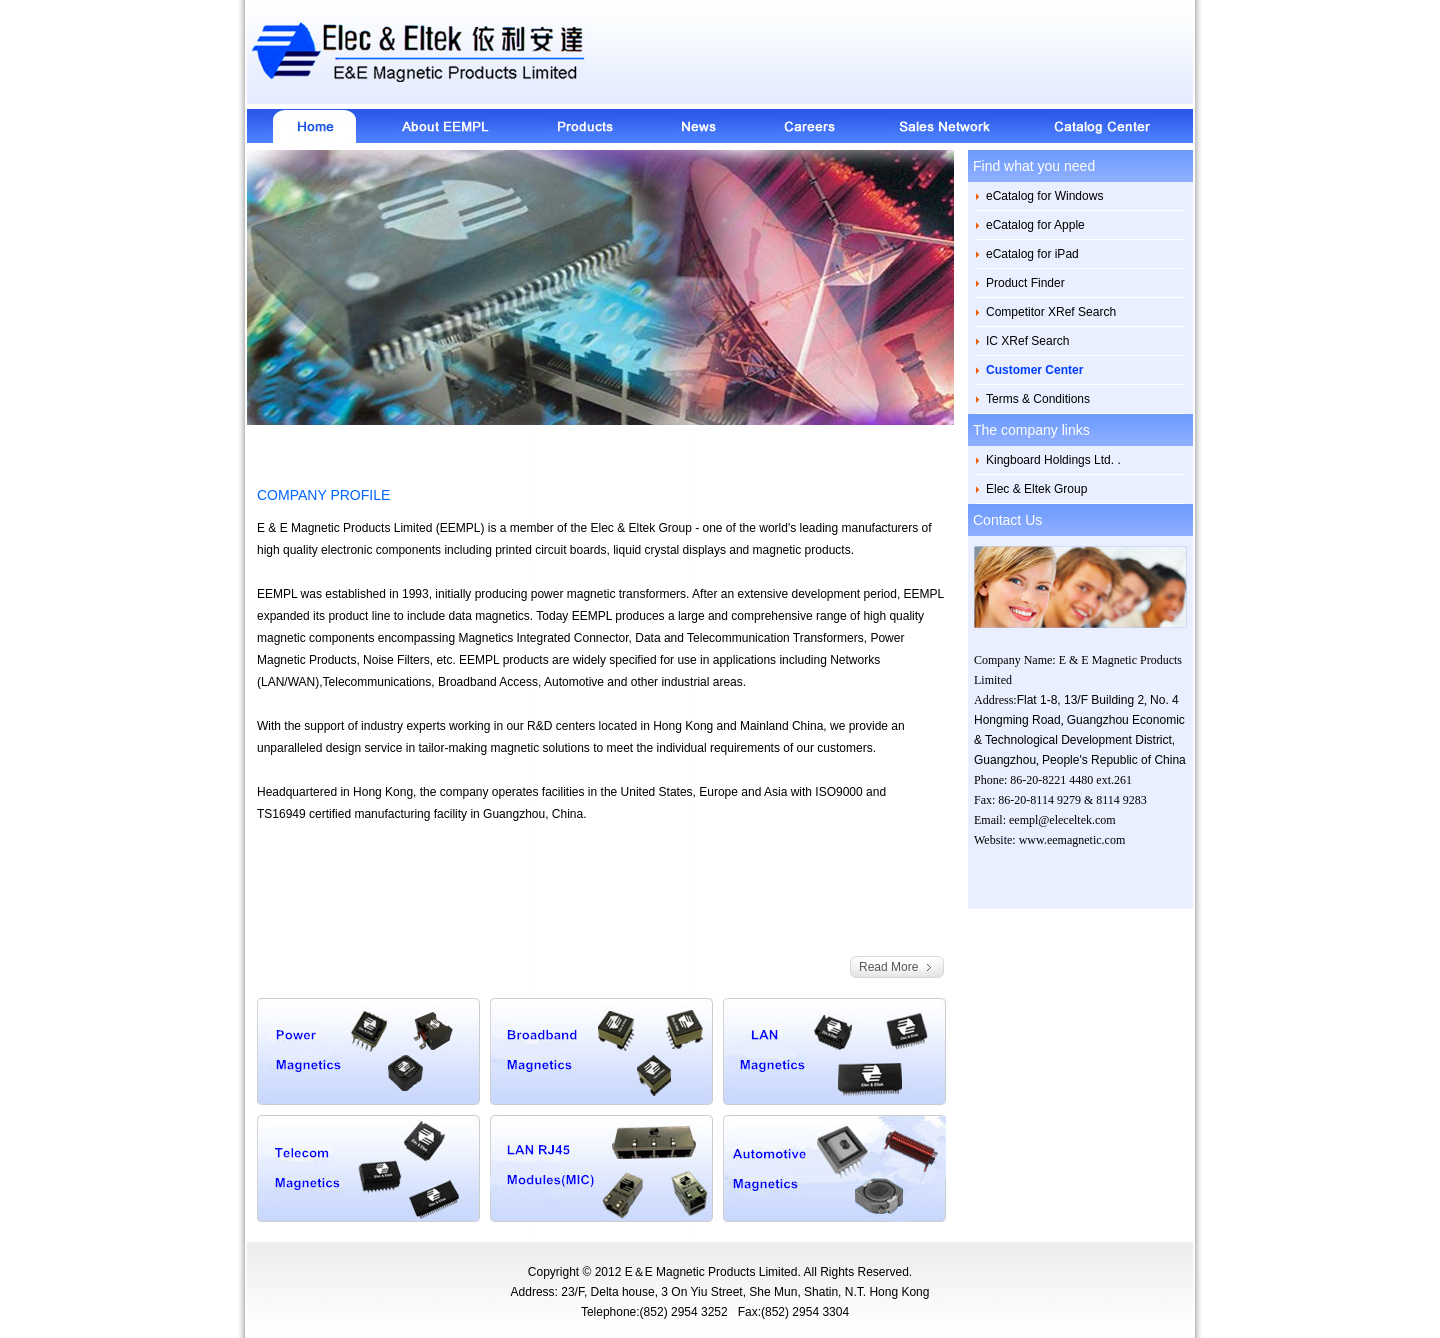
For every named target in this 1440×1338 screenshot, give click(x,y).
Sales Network (946, 126)
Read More (888, 967)
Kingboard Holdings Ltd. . (1053, 460)
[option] (600, 287)
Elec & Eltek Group (1036, 489)
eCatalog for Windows (1044, 196)
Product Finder (1025, 283)
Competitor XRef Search (1051, 312)
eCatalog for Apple (1035, 225)
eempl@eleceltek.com (1062, 820)
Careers (808, 126)
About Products (582, 126)
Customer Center (1034, 370)
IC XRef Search (1027, 341)
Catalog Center (1109, 126)
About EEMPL (443, 126)
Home (307, 126)
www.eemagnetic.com (1072, 840)
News (698, 126)
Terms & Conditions (1038, 399)
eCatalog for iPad (1032, 254)
